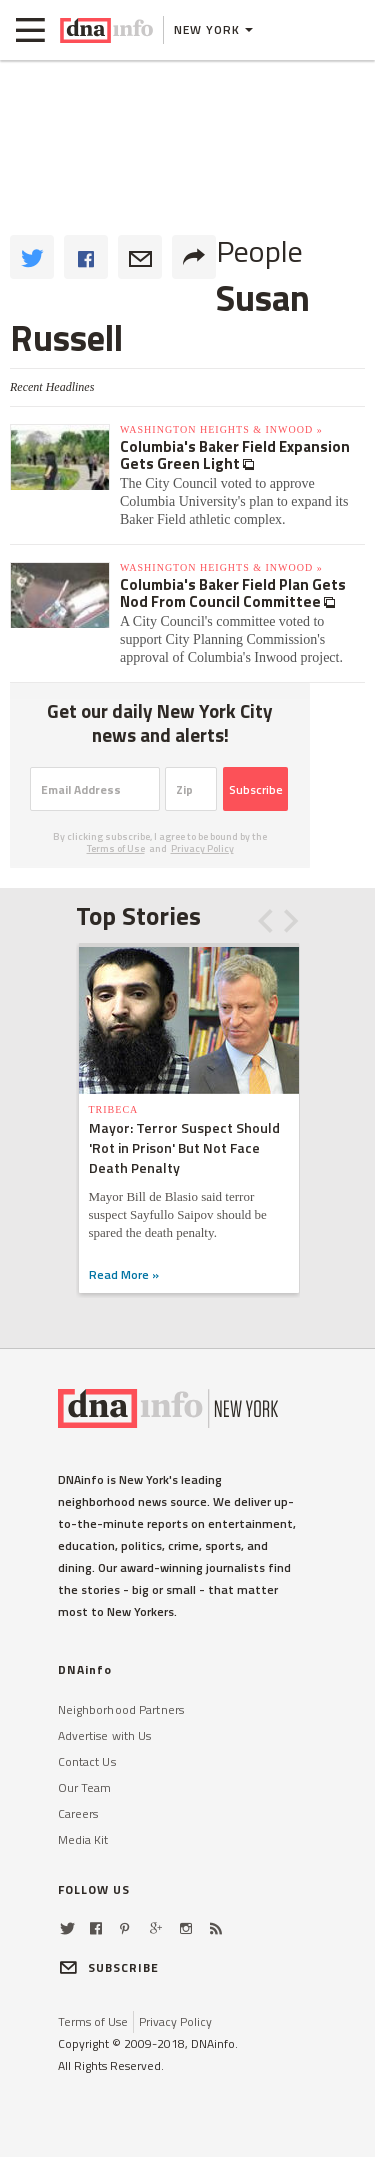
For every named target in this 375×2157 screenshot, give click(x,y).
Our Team (85, 1787)
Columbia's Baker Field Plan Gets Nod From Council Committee (233, 593)
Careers (78, 1813)
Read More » (124, 1274)
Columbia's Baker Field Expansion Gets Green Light (235, 455)
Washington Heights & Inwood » (221, 429)
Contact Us (87, 1761)
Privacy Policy (202, 848)
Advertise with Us (105, 1735)
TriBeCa (114, 1109)
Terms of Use (116, 848)
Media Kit (83, 1839)
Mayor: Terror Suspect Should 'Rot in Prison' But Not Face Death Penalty (184, 1147)
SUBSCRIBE (109, 1967)
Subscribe (256, 789)
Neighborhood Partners (121, 1709)
